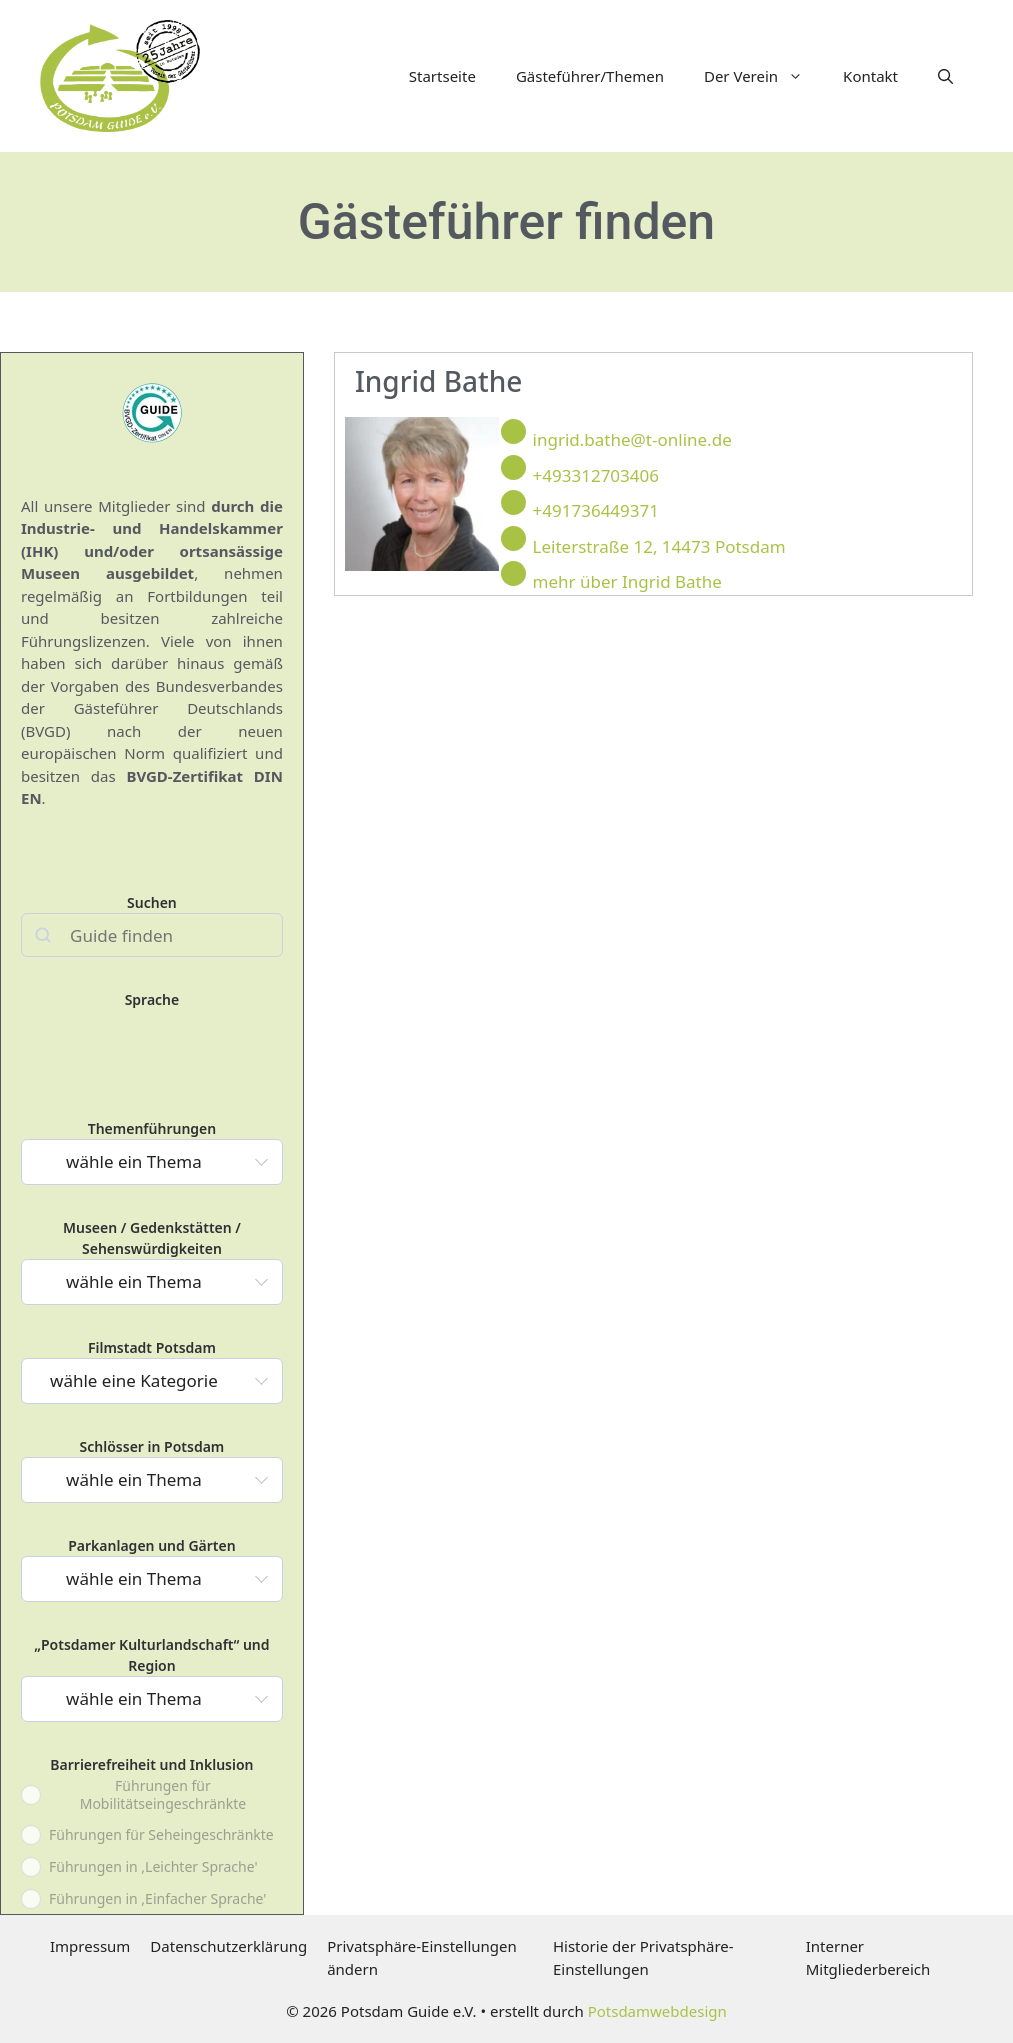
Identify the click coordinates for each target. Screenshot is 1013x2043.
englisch (78, 1024)
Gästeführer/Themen (590, 76)
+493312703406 (596, 475)
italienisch (158, 1024)
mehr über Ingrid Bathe (627, 581)
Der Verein (763, 76)
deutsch (38, 1024)
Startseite (442, 76)
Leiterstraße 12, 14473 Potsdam (659, 546)
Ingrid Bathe (439, 381)
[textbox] (140, 1162)
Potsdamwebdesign (657, 2011)
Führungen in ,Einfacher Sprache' (157, 1899)
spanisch (238, 1024)
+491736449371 (596, 510)
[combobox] (152, 1162)
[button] (945, 76)
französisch (118, 1024)
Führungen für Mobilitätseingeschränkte (163, 1795)
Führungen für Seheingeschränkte (161, 1835)
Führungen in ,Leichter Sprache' (153, 1867)
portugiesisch (38, 1061)
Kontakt (870, 76)
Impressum (90, 1946)
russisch (198, 1024)
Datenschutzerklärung (228, 1946)
